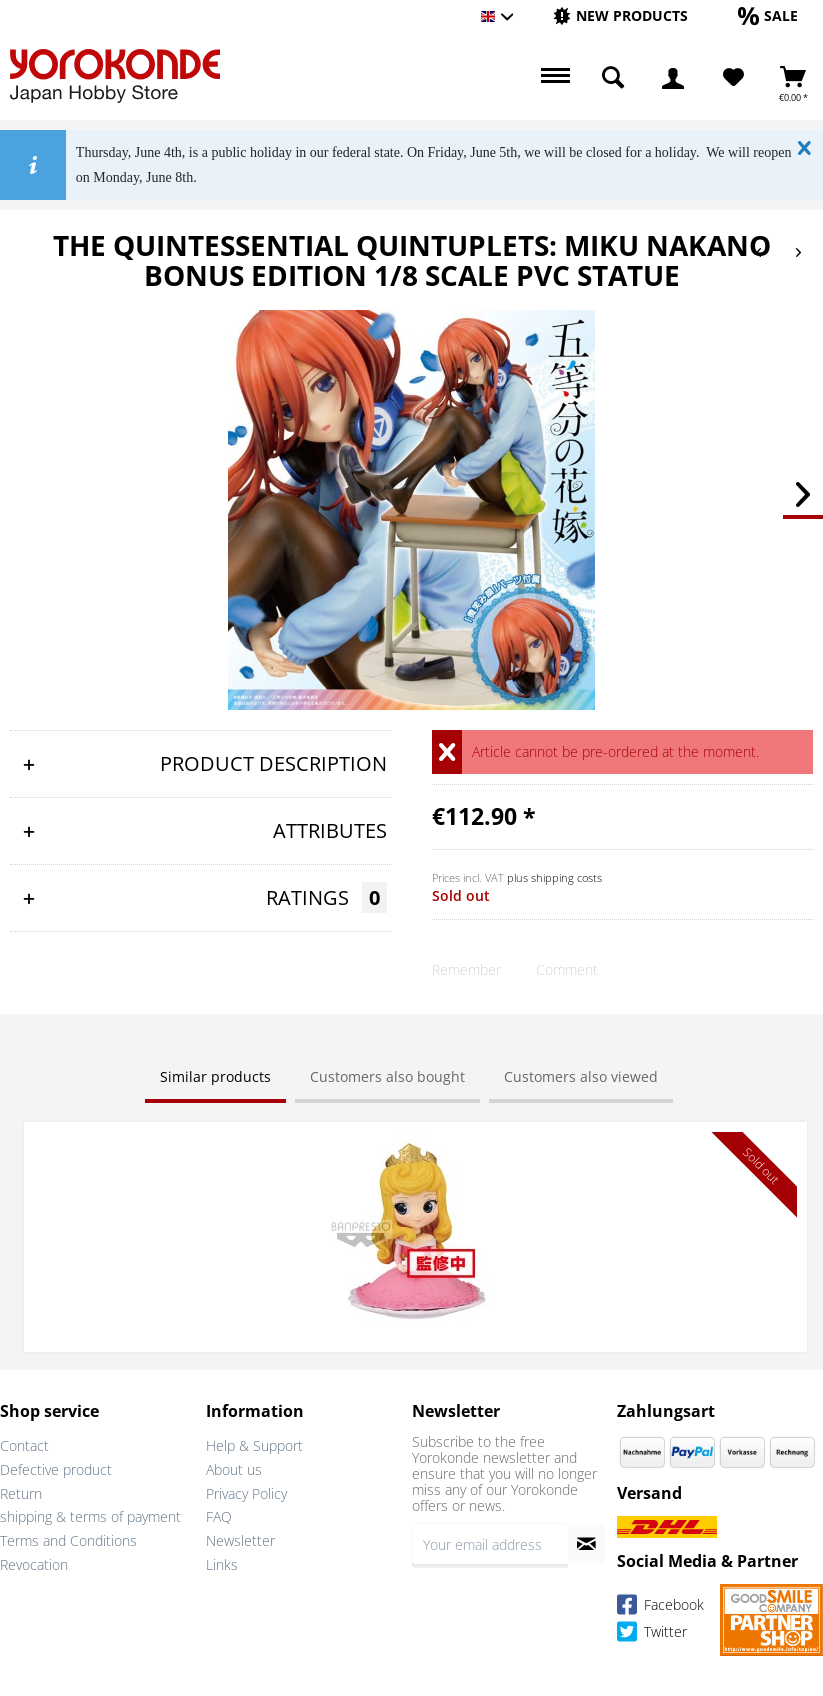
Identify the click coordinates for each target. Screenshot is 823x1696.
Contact (24, 1445)
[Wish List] (733, 78)
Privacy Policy (246, 1493)
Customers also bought (387, 1076)
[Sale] (768, 15)
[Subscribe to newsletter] (586, 1544)
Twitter (652, 1634)
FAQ (219, 1516)
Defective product (56, 1469)
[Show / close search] (613, 78)
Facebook (660, 1607)
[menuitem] (620, 16)
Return (21, 1493)
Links (222, 1564)
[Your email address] (490, 1544)
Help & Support (254, 1445)
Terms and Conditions (68, 1540)
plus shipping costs (554, 877)
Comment (567, 969)
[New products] (620, 15)
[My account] (673, 78)
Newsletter (240, 1540)
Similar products (215, 1076)
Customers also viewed (581, 1076)
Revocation (34, 1564)
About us (234, 1469)
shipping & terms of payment (90, 1516)
